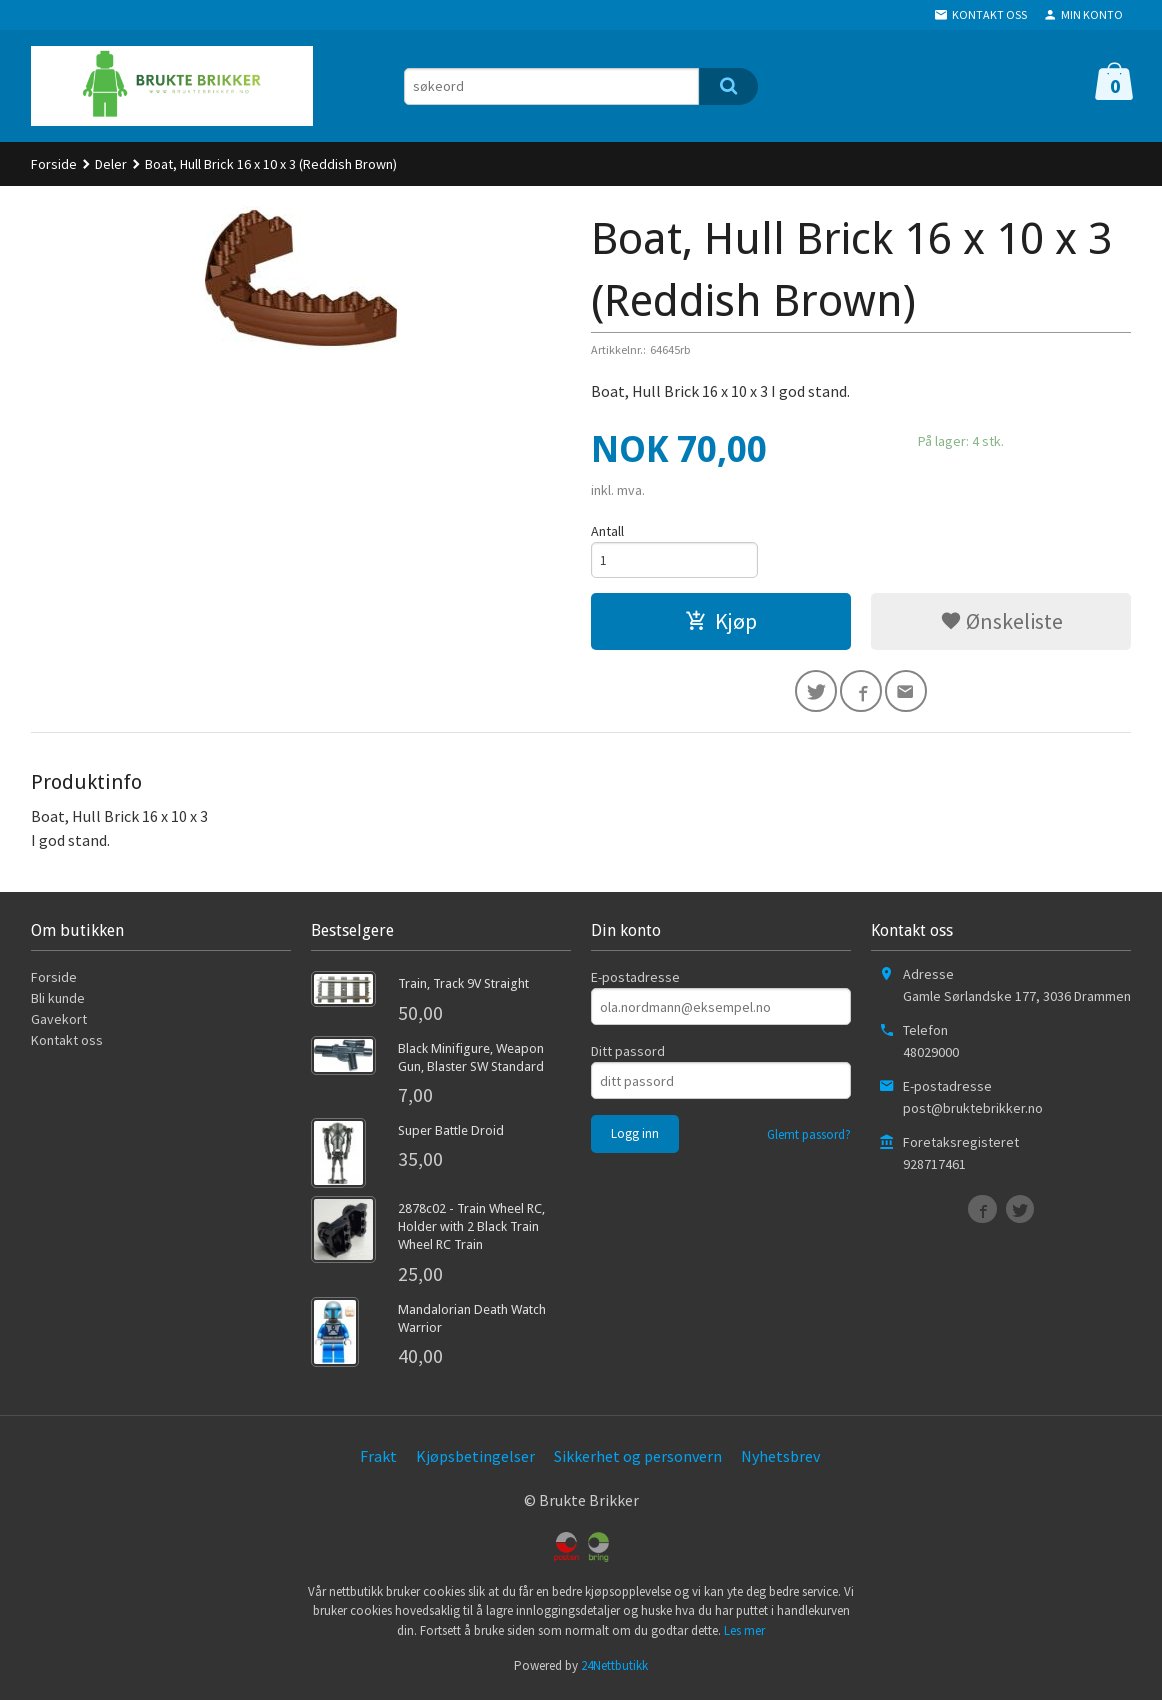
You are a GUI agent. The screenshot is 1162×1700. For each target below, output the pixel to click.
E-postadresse (635, 982)
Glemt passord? (809, 1139)
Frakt (378, 1460)
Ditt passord (628, 1056)
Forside (54, 164)
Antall (607, 531)
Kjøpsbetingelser (475, 1460)
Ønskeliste (1001, 623)
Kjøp (721, 623)
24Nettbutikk (614, 1670)
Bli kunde (58, 1003)
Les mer (744, 1634)
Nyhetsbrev (780, 1460)
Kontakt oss (67, 1045)
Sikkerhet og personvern (638, 1460)
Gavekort (59, 1024)
